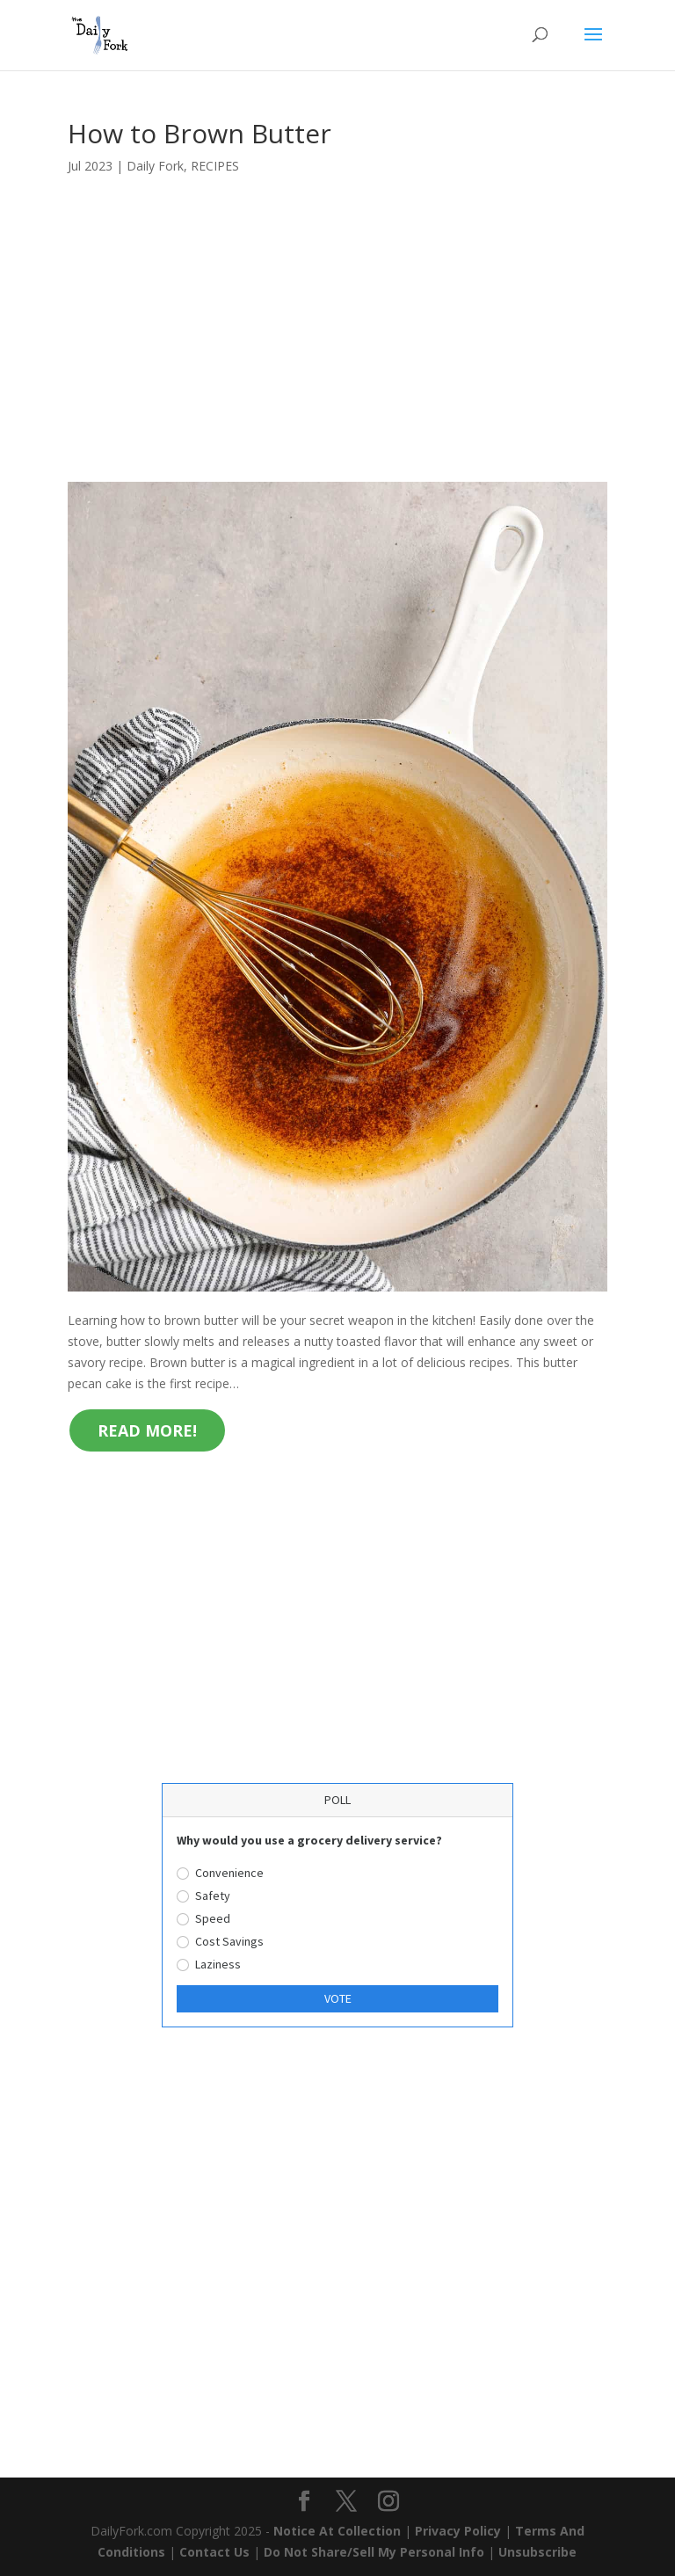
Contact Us (214, 2551)
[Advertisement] (337, 352)
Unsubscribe (537, 2551)
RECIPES (215, 165)
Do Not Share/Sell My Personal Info (374, 2551)
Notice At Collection (338, 2530)
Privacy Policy (458, 2530)
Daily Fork (155, 165)
